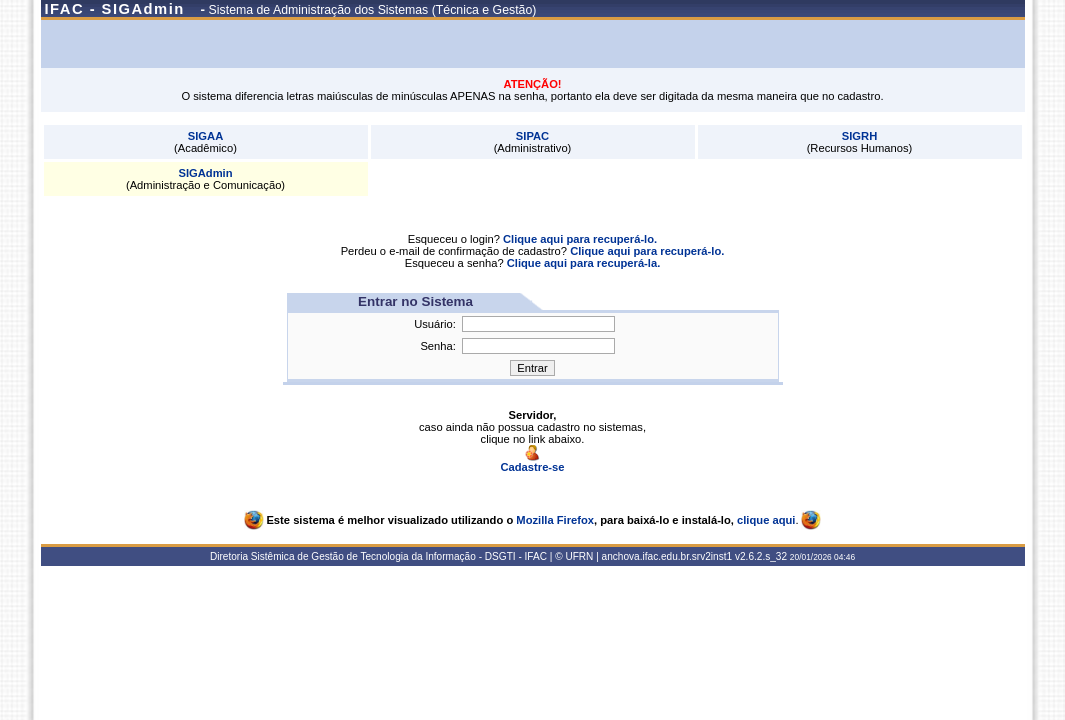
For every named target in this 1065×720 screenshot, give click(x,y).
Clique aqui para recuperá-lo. (580, 239)
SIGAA (205, 136)
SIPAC (532, 136)
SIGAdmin (205, 173)
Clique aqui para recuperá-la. (584, 263)
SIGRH (859, 136)
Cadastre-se (532, 462)
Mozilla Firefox (555, 520)
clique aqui (766, 520)
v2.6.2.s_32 (761, 556)
